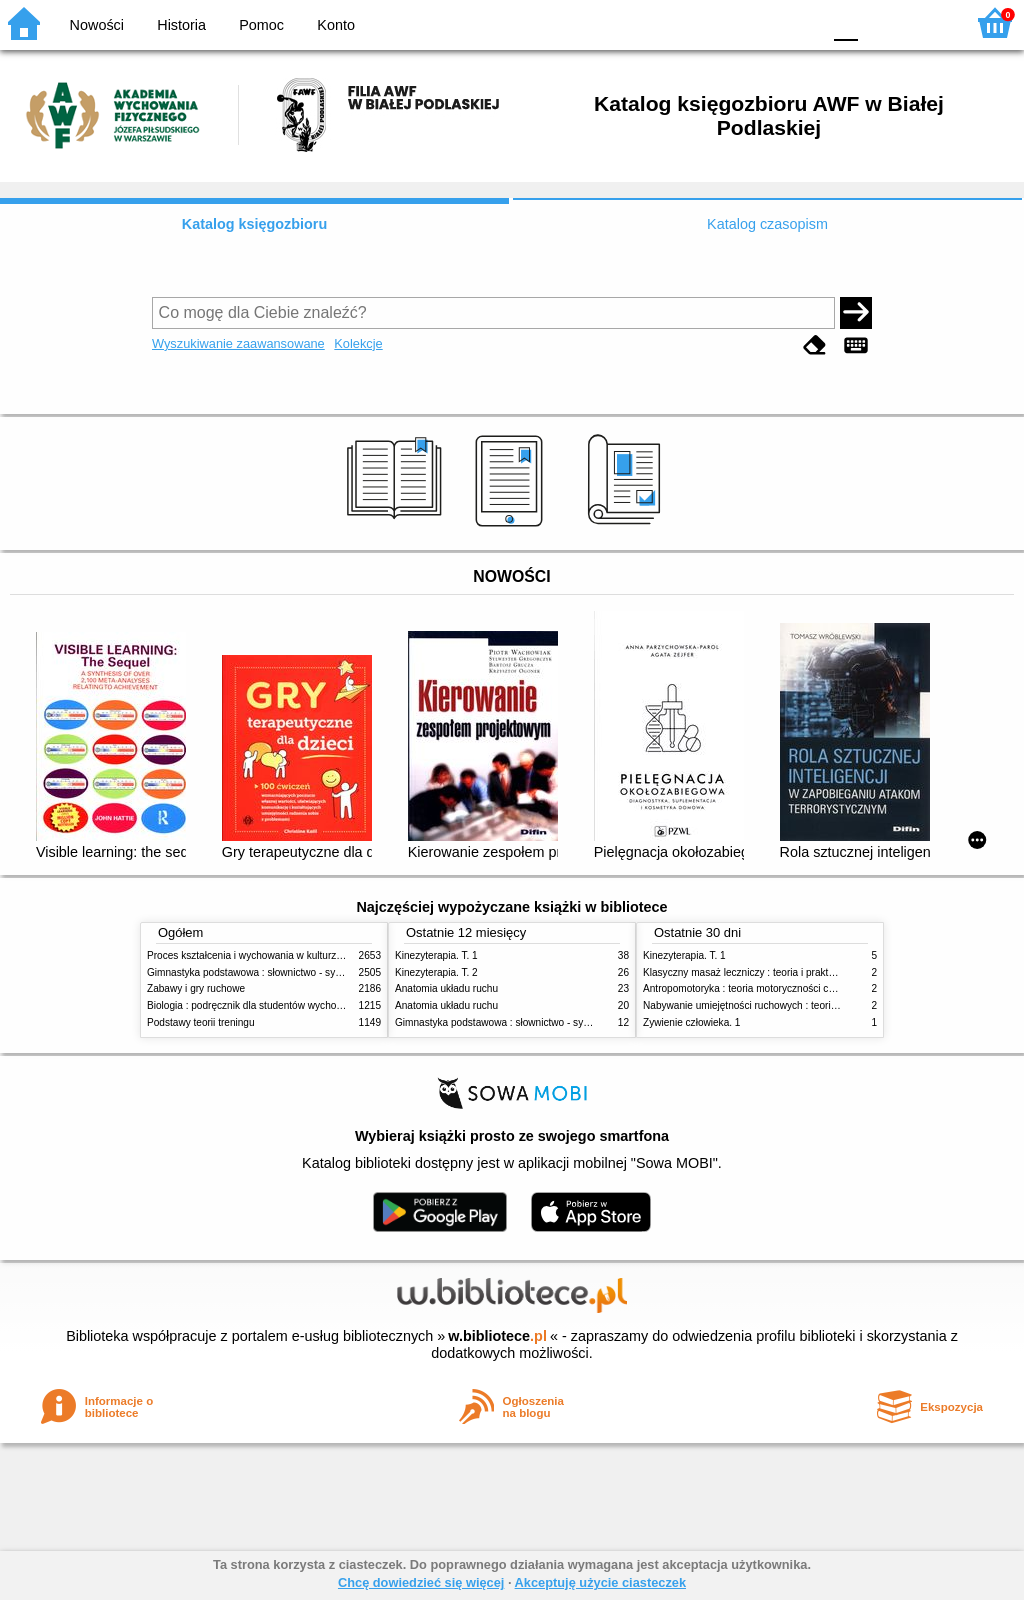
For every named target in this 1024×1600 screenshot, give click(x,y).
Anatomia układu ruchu (446, 988)
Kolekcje (358, 343)
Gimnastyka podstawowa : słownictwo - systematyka (264, 972)
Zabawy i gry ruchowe (196, 988)
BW (719, 22)
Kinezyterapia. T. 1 (436, 955)
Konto (336, 25)
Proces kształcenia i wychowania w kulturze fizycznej (265, 955)
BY (799, 22)
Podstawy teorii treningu (201, 1022)
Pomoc (261, 25)
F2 (926, 22)
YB (758, 22)
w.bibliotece (497, 1336)
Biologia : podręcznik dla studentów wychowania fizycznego (280, 1005)
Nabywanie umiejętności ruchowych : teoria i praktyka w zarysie (785, 1005)
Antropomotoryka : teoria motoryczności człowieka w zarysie (777, 988)
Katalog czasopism (767, 224)
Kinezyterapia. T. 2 (436, 972)
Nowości (97, 25)
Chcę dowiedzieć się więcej (421, 1582)
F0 (845, 22)
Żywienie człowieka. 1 (691, 1022)
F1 (880, 22)
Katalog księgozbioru (255, 224)
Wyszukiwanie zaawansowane (238, 343)
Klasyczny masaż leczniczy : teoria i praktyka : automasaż (772, 972)
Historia (181, 25)
